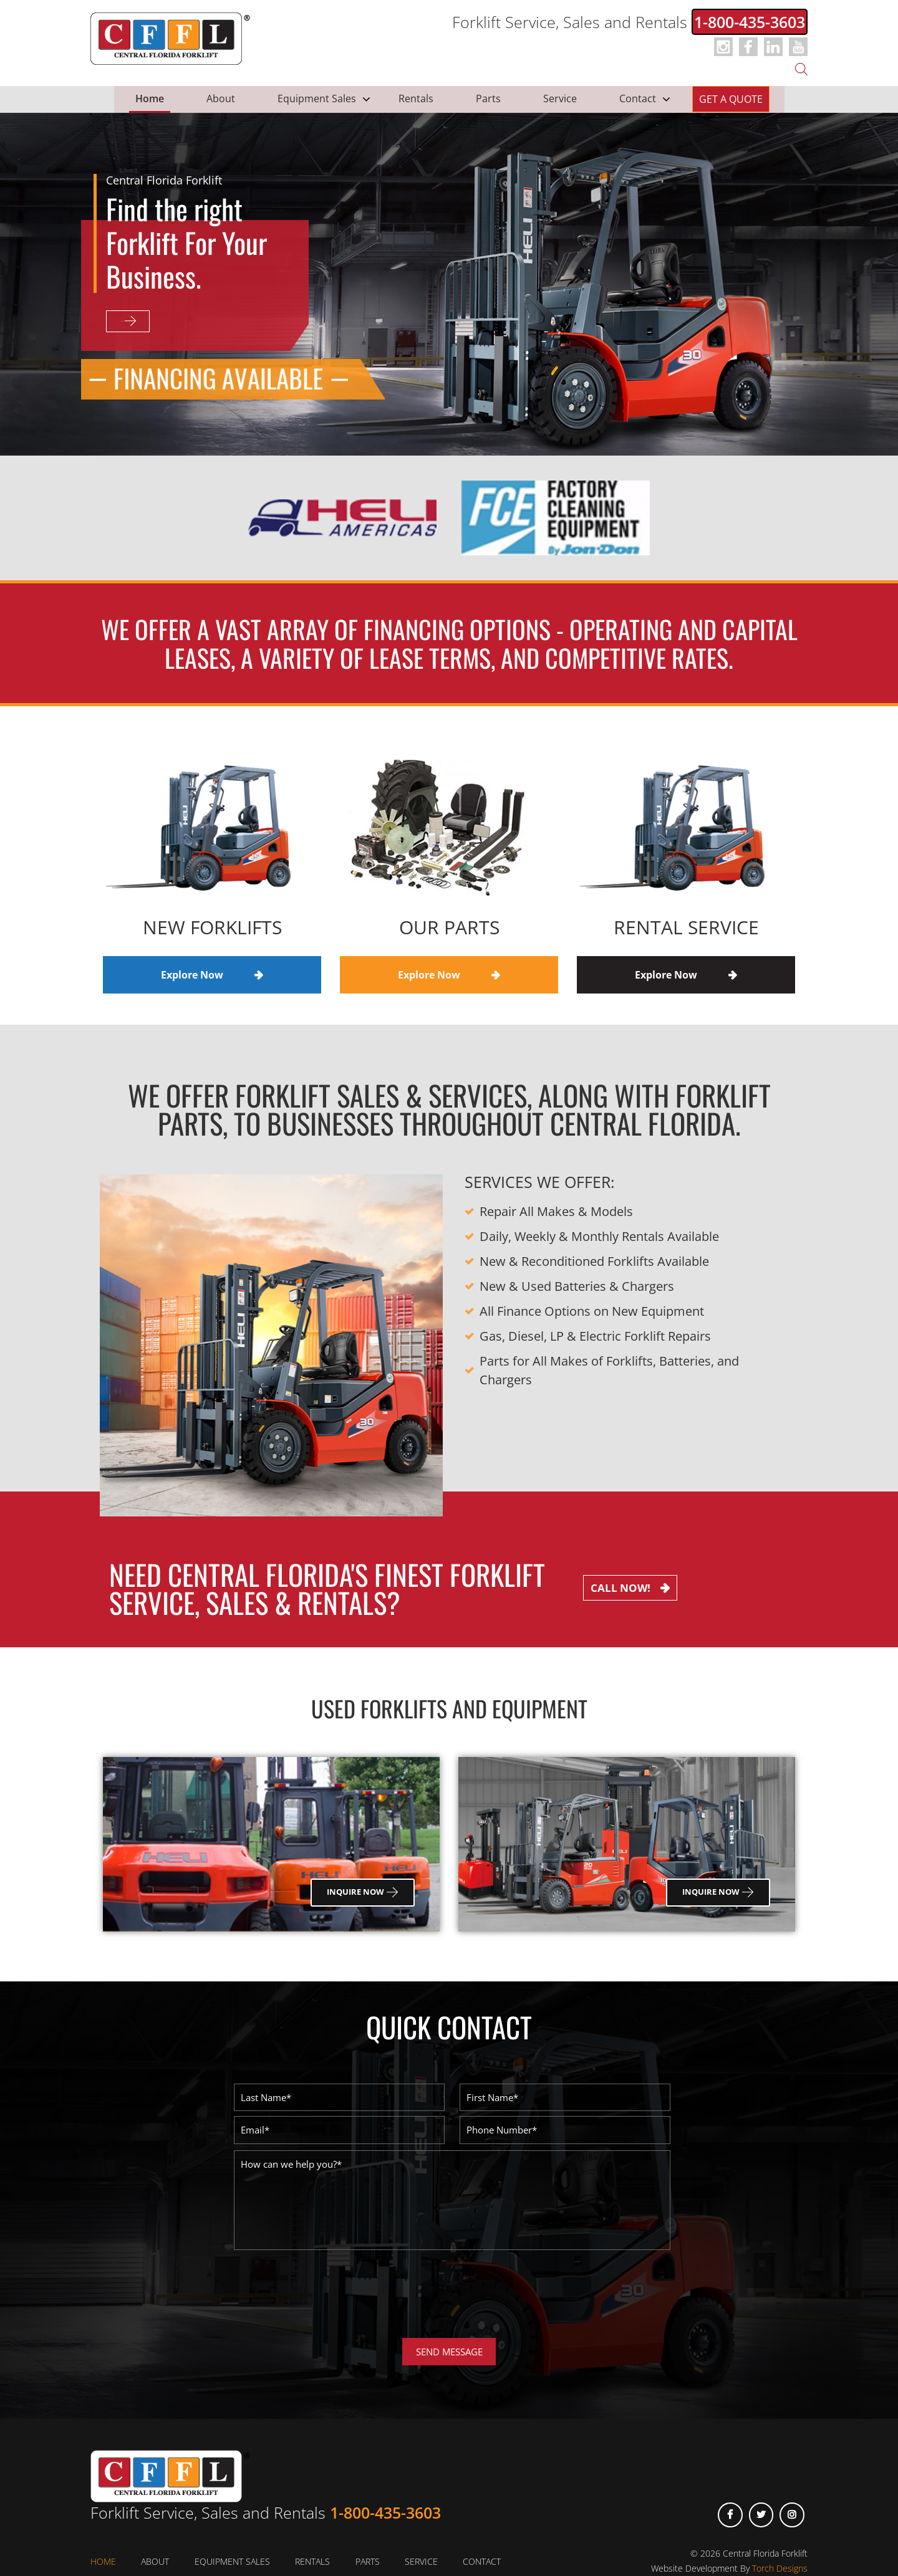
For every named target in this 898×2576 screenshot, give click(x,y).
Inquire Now (362, 1892)
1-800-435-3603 (749, 21)
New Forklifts (212, 927)
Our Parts (449, 927)
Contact (637, 98)
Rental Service (686, 927)
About (220, 98)
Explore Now (156, 321)
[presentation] (328, 2303)
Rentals (415, 98)
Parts (488, 98)
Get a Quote (731, 99)
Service (560, 98)
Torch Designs (780, 2568)
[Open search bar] (801, 68)
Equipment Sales (317, 98)
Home (149, 98)
